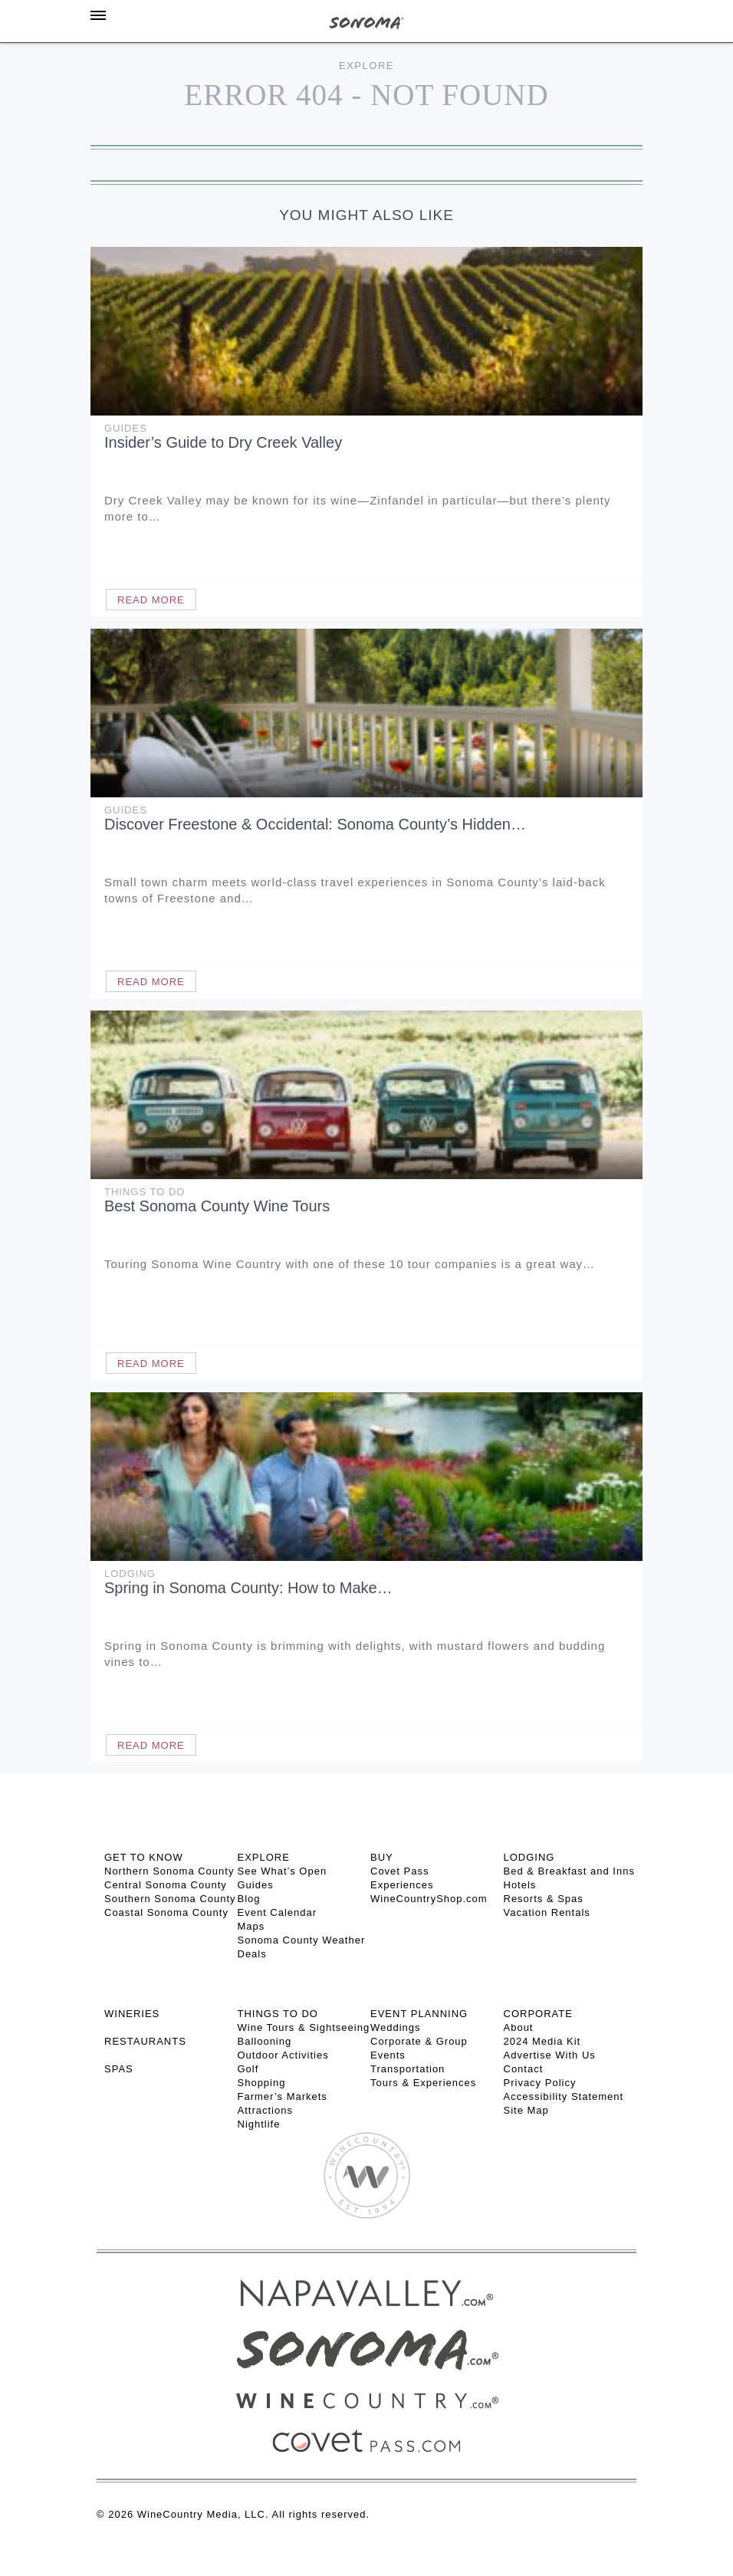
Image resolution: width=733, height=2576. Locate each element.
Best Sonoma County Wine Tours (217, 1206)
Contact (524, 2069)
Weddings (395, 2027)
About (519, 2027)
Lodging (130, 1573)
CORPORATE (538, 2013)
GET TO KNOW (143, 1857)
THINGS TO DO (278, 2013)
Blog (249, 1898)
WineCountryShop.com (429, 1898)
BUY (381, 1857)
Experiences (402, 1885)
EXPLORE (264, 1857)
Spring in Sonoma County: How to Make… (248, 1587)
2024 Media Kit (542, 2041)
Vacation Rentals (547, 1912)
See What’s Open (282, 1871)
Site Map (526, 2110)
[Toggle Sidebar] (98, 15)
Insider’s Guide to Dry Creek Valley (223, 442)
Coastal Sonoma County (166, 1912)
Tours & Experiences (423, 2082)
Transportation (407, 2069)
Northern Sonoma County (169, 1871)
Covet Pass (399, 1871)
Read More (151, 600)
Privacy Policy (540, 2082)
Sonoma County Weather (302, 1940)
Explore (366, 65)
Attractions (265, 2110)
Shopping (262, 2082)
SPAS (118, 2069)
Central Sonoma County (165, 1885)
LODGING (529, 1857)
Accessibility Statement (564, 2096)
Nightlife (259, 2124)
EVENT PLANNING (419, 2013)
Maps (251, 1926)
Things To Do (144, 1192)
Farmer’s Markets (282, 2096)
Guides (125, 428)
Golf (248, 2069)
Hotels (520, 1885)
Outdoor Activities (283, 2055)
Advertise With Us (550, 2055)
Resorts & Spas (543, 1898)
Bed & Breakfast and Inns (569, 1871)
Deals (252, 1954)
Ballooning (265, 2041)
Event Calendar (277, 1912)
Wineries (131, 2013)
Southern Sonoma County (170, 1898)
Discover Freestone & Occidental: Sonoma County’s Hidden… (315, 824)
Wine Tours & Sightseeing (304, 2027)
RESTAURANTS (145, 2041)
